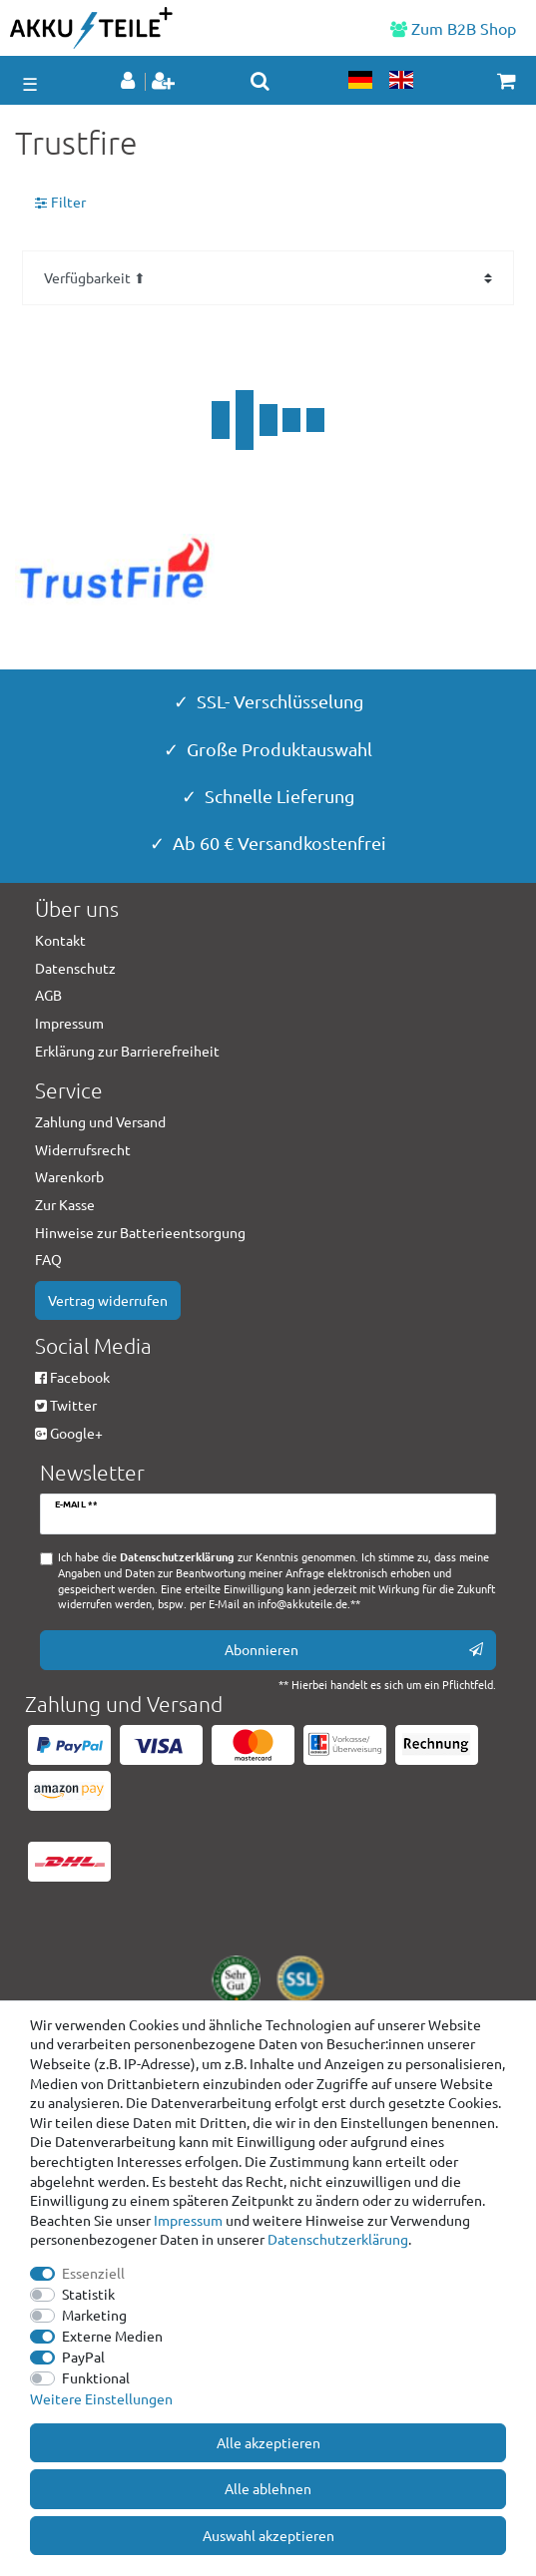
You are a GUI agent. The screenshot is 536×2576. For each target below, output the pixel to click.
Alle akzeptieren (268, 2442)
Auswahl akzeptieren (268, 2535)
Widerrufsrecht (83, 1149)
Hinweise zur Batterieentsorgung (140, 1232)
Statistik (88, 2294)
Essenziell (93, 2273)
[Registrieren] (165, 82)
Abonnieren (354, 1649)
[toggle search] (260, 81)
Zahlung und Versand (100, 1121)
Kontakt (60, 940)
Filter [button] (60, 203)
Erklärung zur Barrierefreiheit (127, 1051)
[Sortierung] (268, 277)
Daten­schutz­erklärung (338, 2239)
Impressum (188, 2220)
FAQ (48, 1259)
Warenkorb (69, 1176)
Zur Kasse (65, 1204)
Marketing (94, 2315)
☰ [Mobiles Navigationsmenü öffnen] (30, 83)
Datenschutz (75, 968)
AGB (48, 995)
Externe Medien (112, 2336)
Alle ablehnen (268, 2488)
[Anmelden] (130, 82)
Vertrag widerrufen (108, 1300)
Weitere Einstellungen (101, 2398)
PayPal (83, 2356)
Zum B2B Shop (453, 28)
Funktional (96, 2377)
